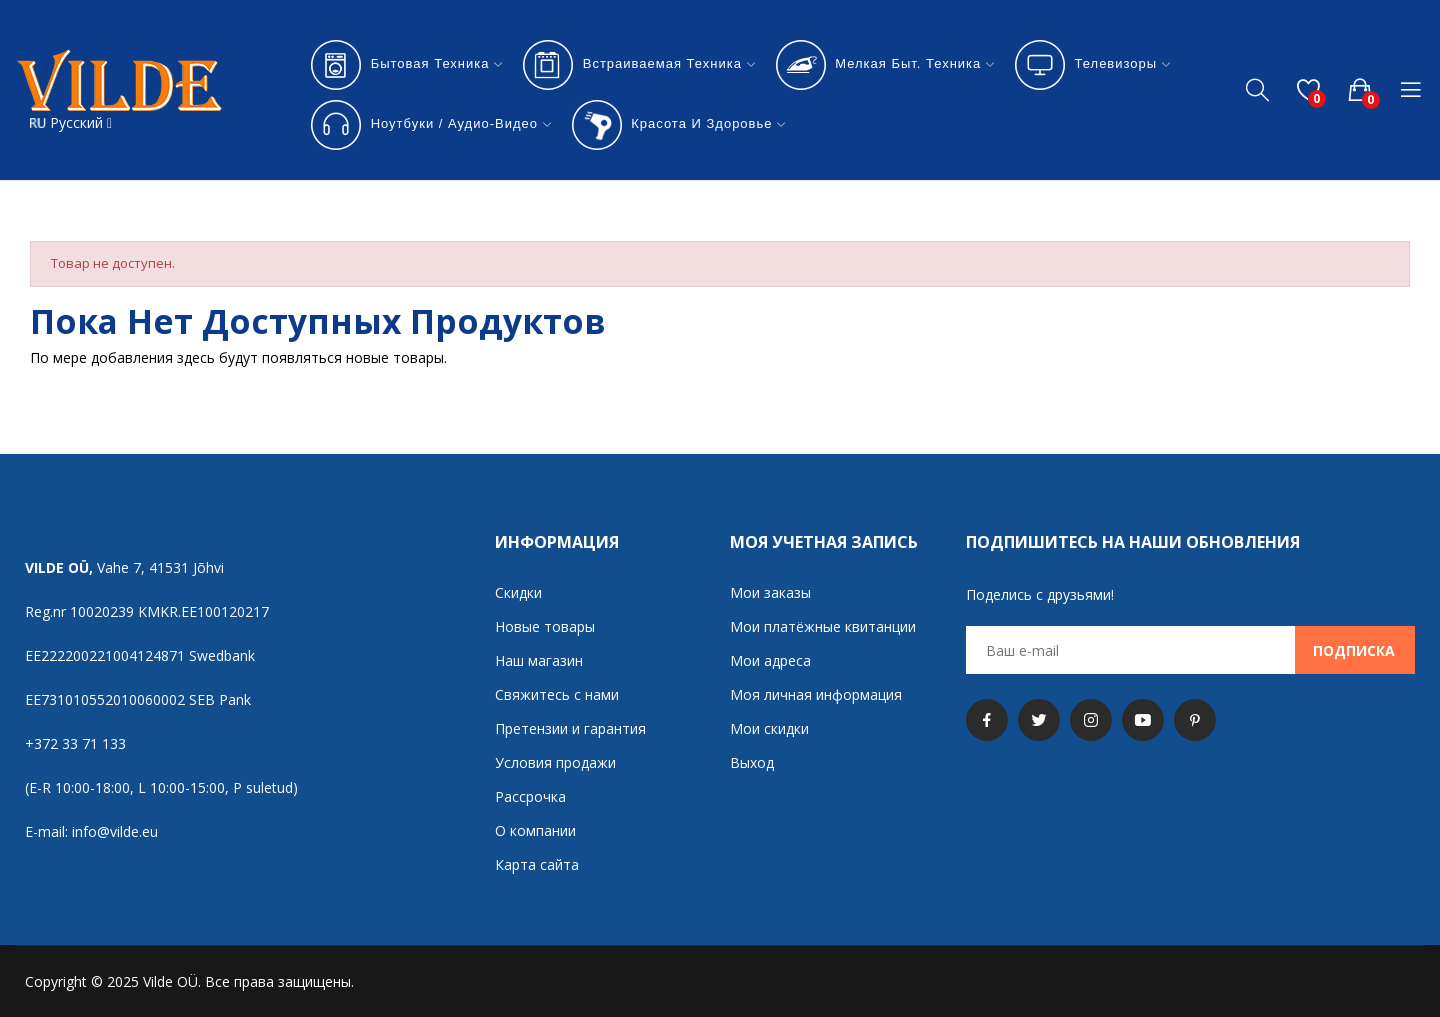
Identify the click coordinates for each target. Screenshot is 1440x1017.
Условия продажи (555, 762)
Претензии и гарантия (570, 728)
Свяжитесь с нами (557, 694)
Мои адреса (770, 660)
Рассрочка (530, 796)
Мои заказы (770, 592)
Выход (752, 762)
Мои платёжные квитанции (823, 626)
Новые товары (545, 626)
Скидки (518, 592)
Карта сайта (537, 864)
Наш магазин (539, 660)
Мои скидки (769, 728)
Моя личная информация (816, 694)
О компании (535, 830)
